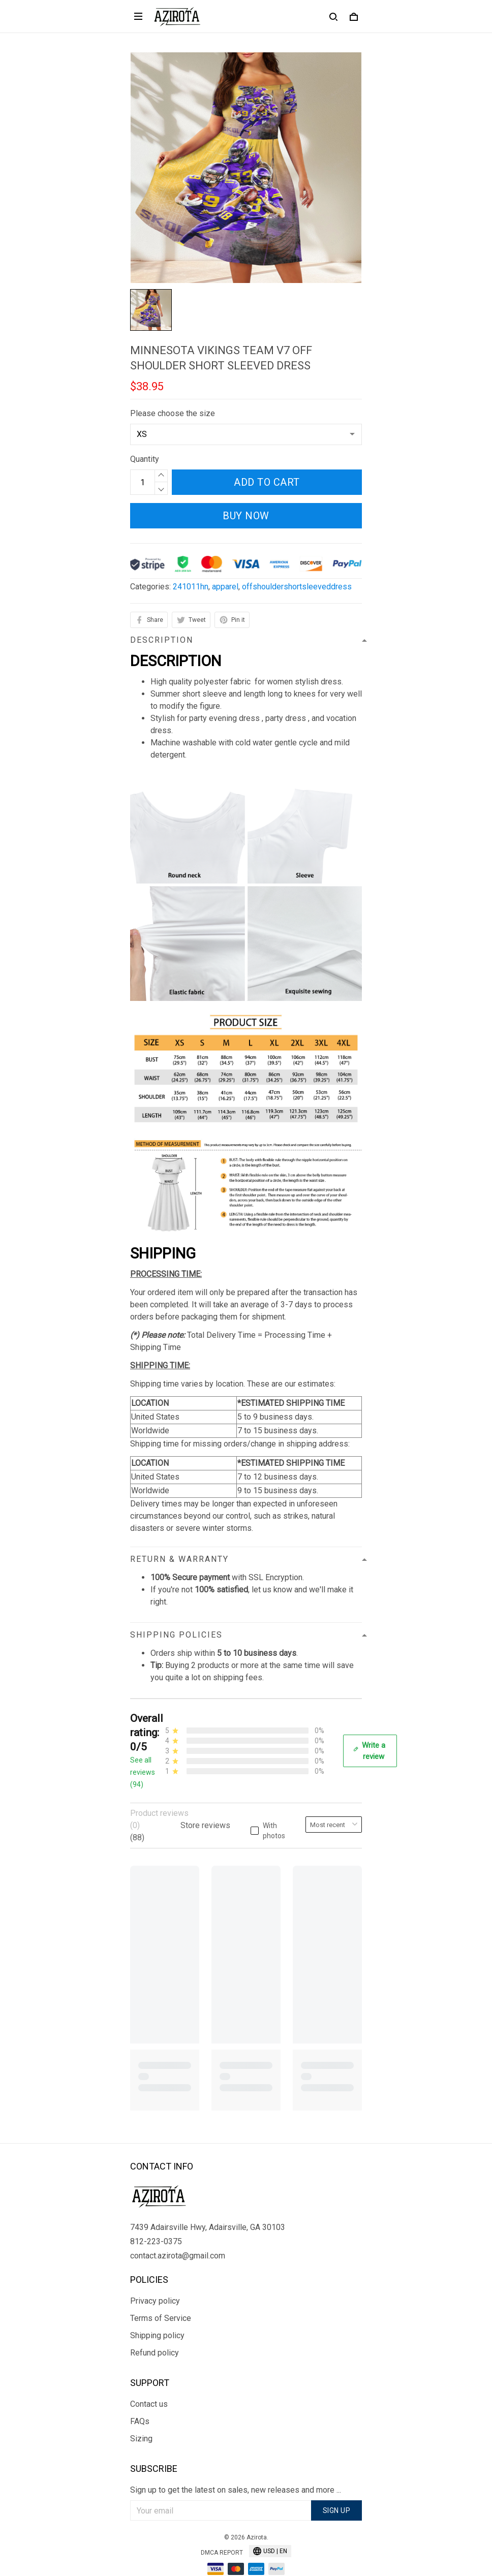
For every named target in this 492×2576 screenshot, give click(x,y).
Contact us (149, 2381)
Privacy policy (155, 2278)
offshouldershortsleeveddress (297, 586)
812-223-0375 (156, 2218)
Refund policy (154, 2330)
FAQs (139, 2398)
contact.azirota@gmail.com (177, 2233)
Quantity (144, 459)
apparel (225, 586)
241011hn (190, 586)
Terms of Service (160, 2295)
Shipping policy (157, 2312)
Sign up (337, 2488)
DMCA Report (222, 2529)
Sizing (141, 2416)
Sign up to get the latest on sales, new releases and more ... (235, 2467)
